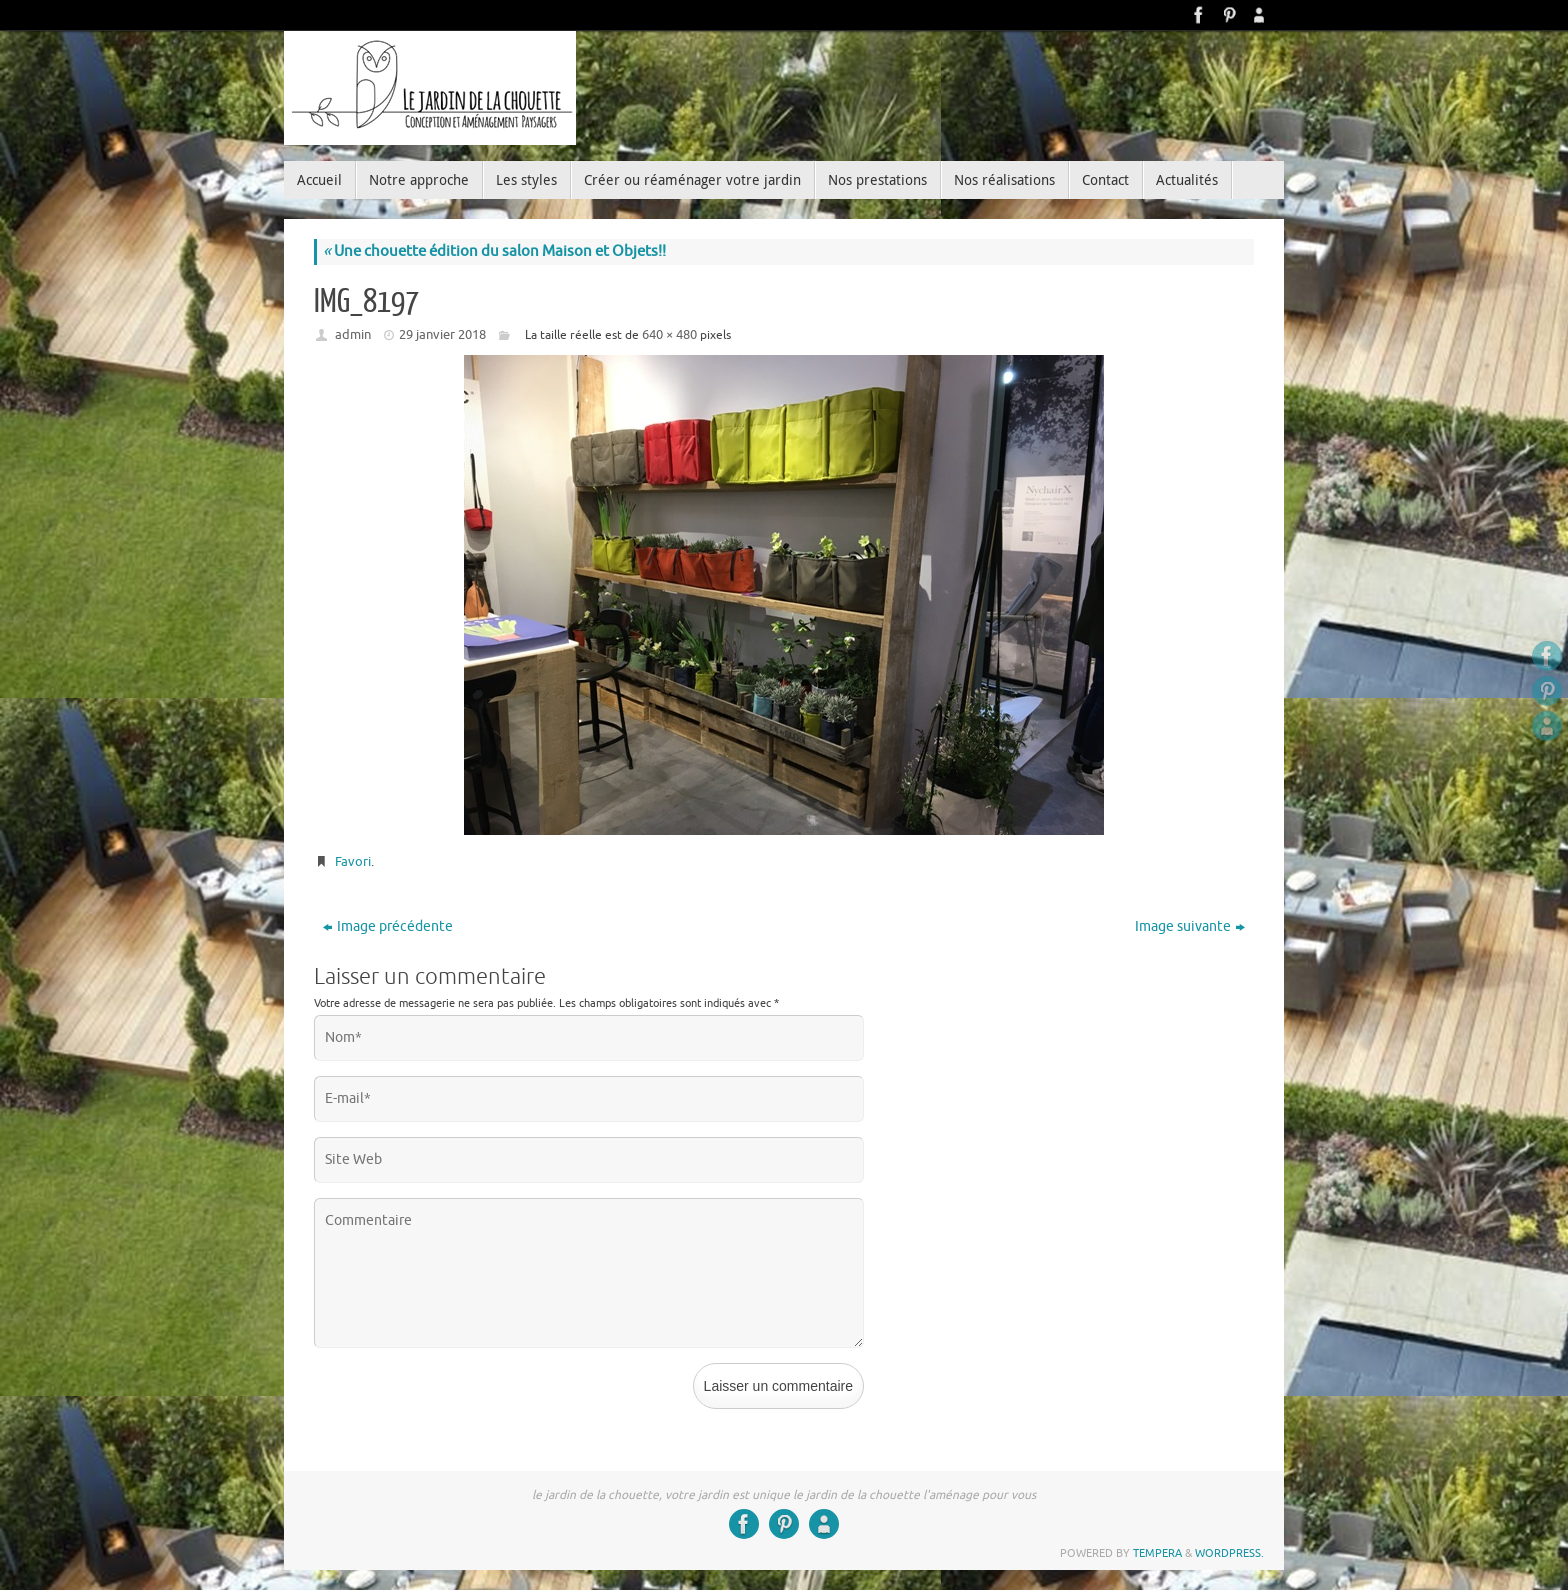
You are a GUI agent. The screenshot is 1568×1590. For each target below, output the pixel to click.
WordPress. (1229, 1553)
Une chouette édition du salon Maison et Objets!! (494, 251)
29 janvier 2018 (442, 334)
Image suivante (1190, 926)
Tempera (1157, 1553)
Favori (353, 861)
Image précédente (388, 926)
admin (353, 334)
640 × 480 (669, 334)
